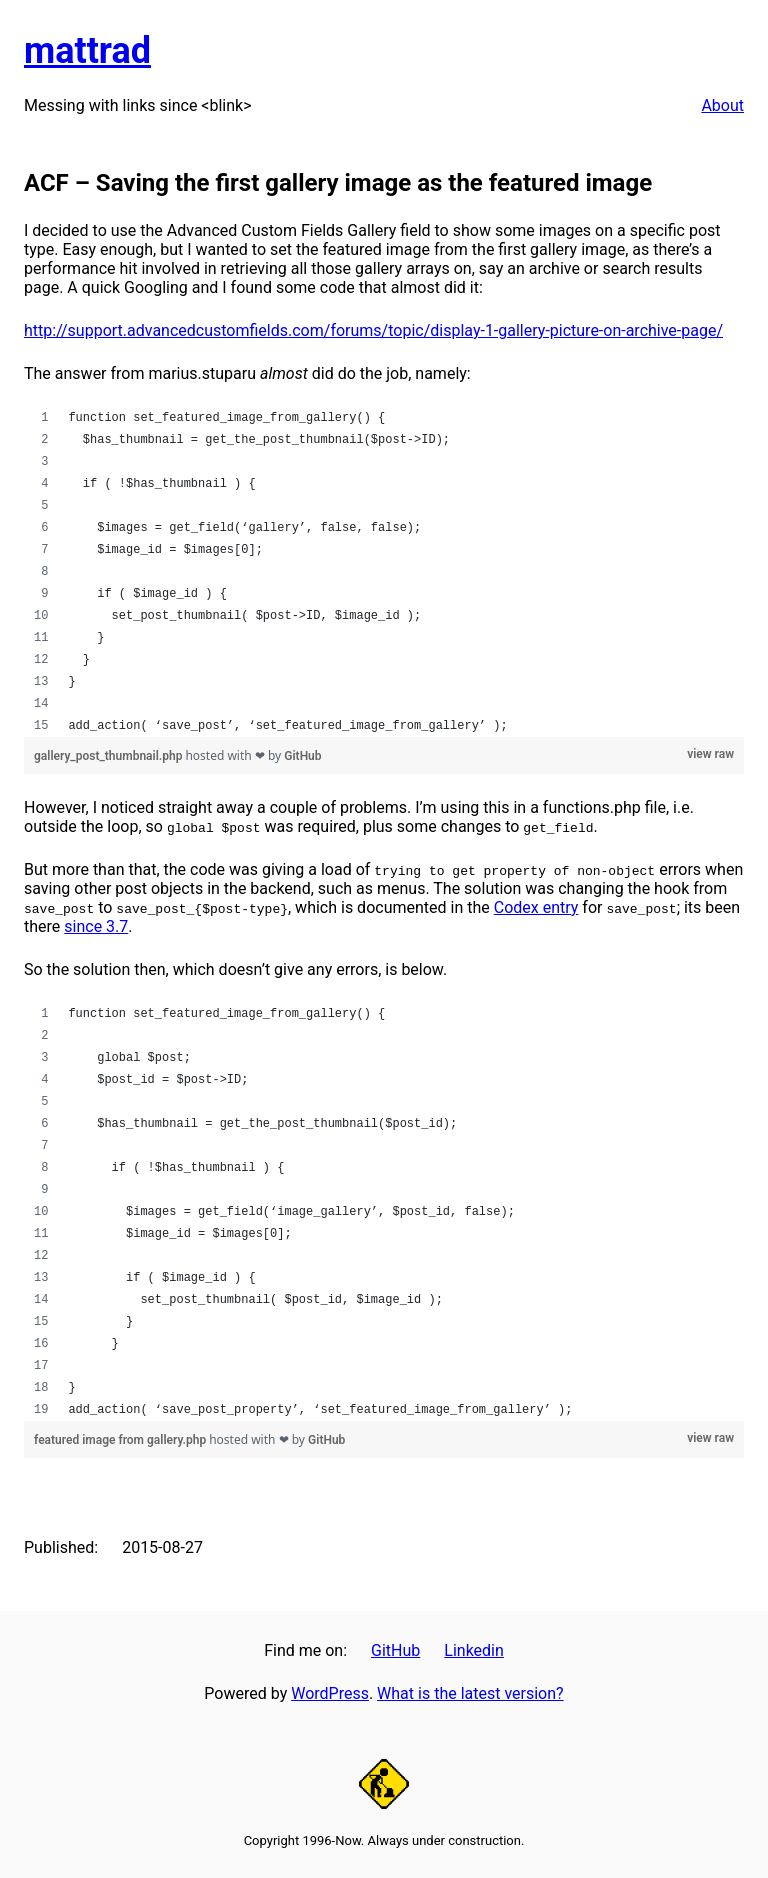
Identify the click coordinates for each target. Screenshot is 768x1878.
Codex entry (536, 907)
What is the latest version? (470, 1693)
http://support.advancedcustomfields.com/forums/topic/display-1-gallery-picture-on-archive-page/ (373, 330)
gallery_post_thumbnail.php (109, 756)
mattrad (87, 51)
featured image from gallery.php (121, 1440)
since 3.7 (96, 926)
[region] (384, 572)
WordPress (330, 1693)
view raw (710, 754)
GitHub (302, 756)
